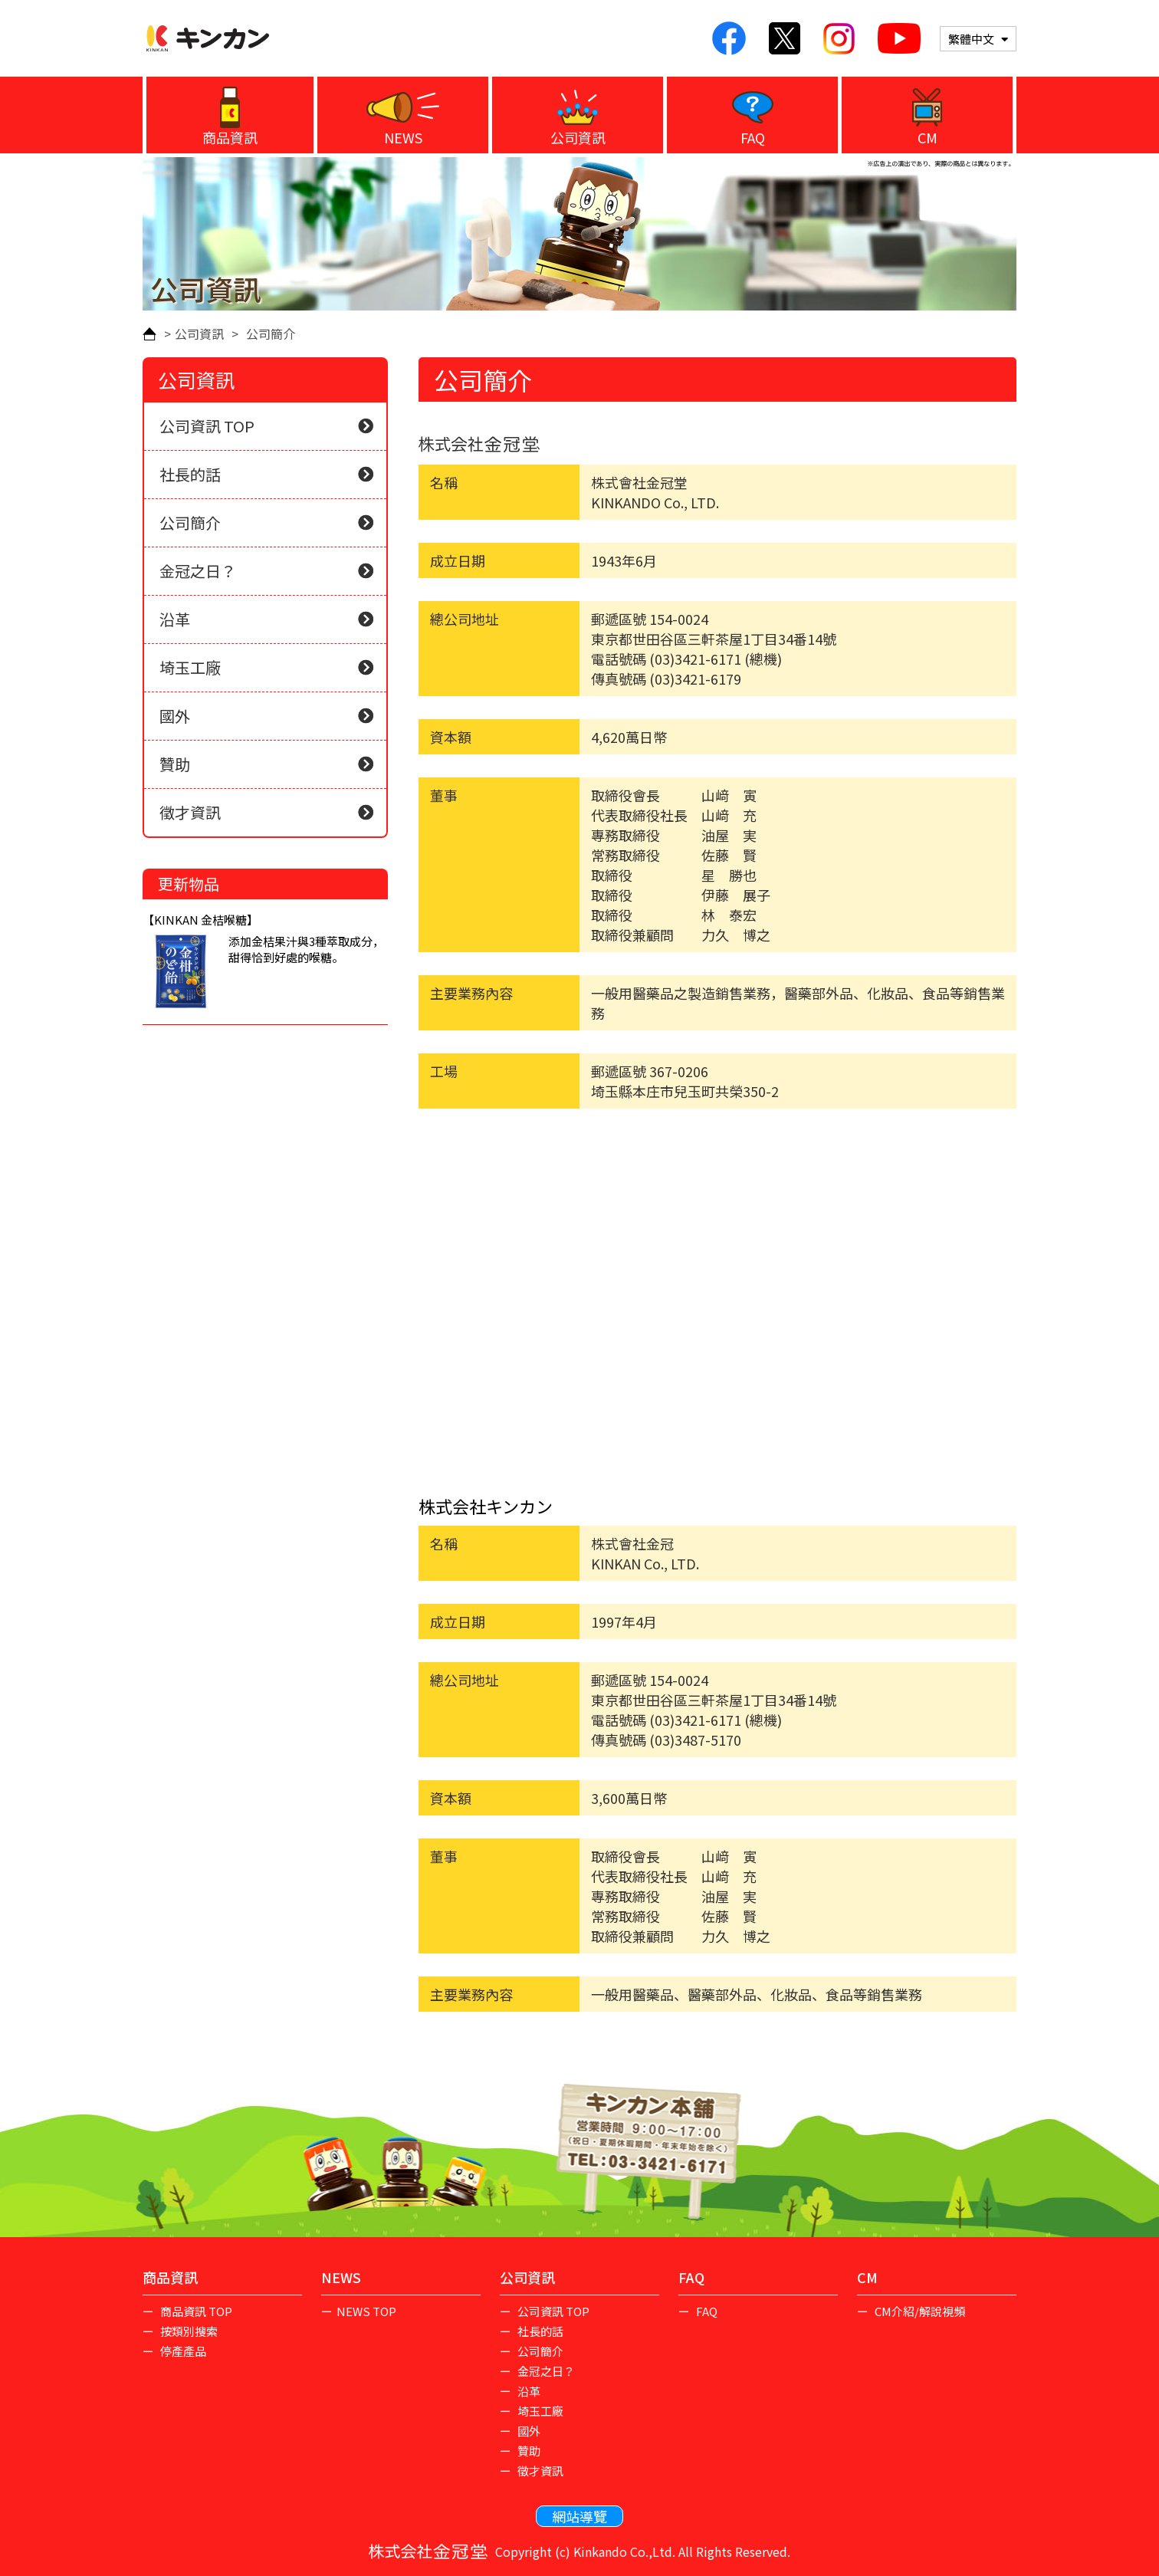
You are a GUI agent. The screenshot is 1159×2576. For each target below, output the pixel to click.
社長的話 (266, 474)
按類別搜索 (188, 2331)
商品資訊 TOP (195, 2311)
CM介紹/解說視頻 (918, 2311)
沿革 (266, 619)
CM (927, 137)
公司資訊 (578, 137)
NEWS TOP (366, 2311)
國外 (266, 716)
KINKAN (207, 38)
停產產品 (182, 2351)
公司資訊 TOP (206, 426)
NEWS (403, 137)
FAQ (752, 137)
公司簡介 (266, 522)
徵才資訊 (266, 812)
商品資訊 (230, 137)
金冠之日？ (266, 571)
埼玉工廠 (266, 667)
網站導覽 (579, 2516)
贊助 (266, 764)
